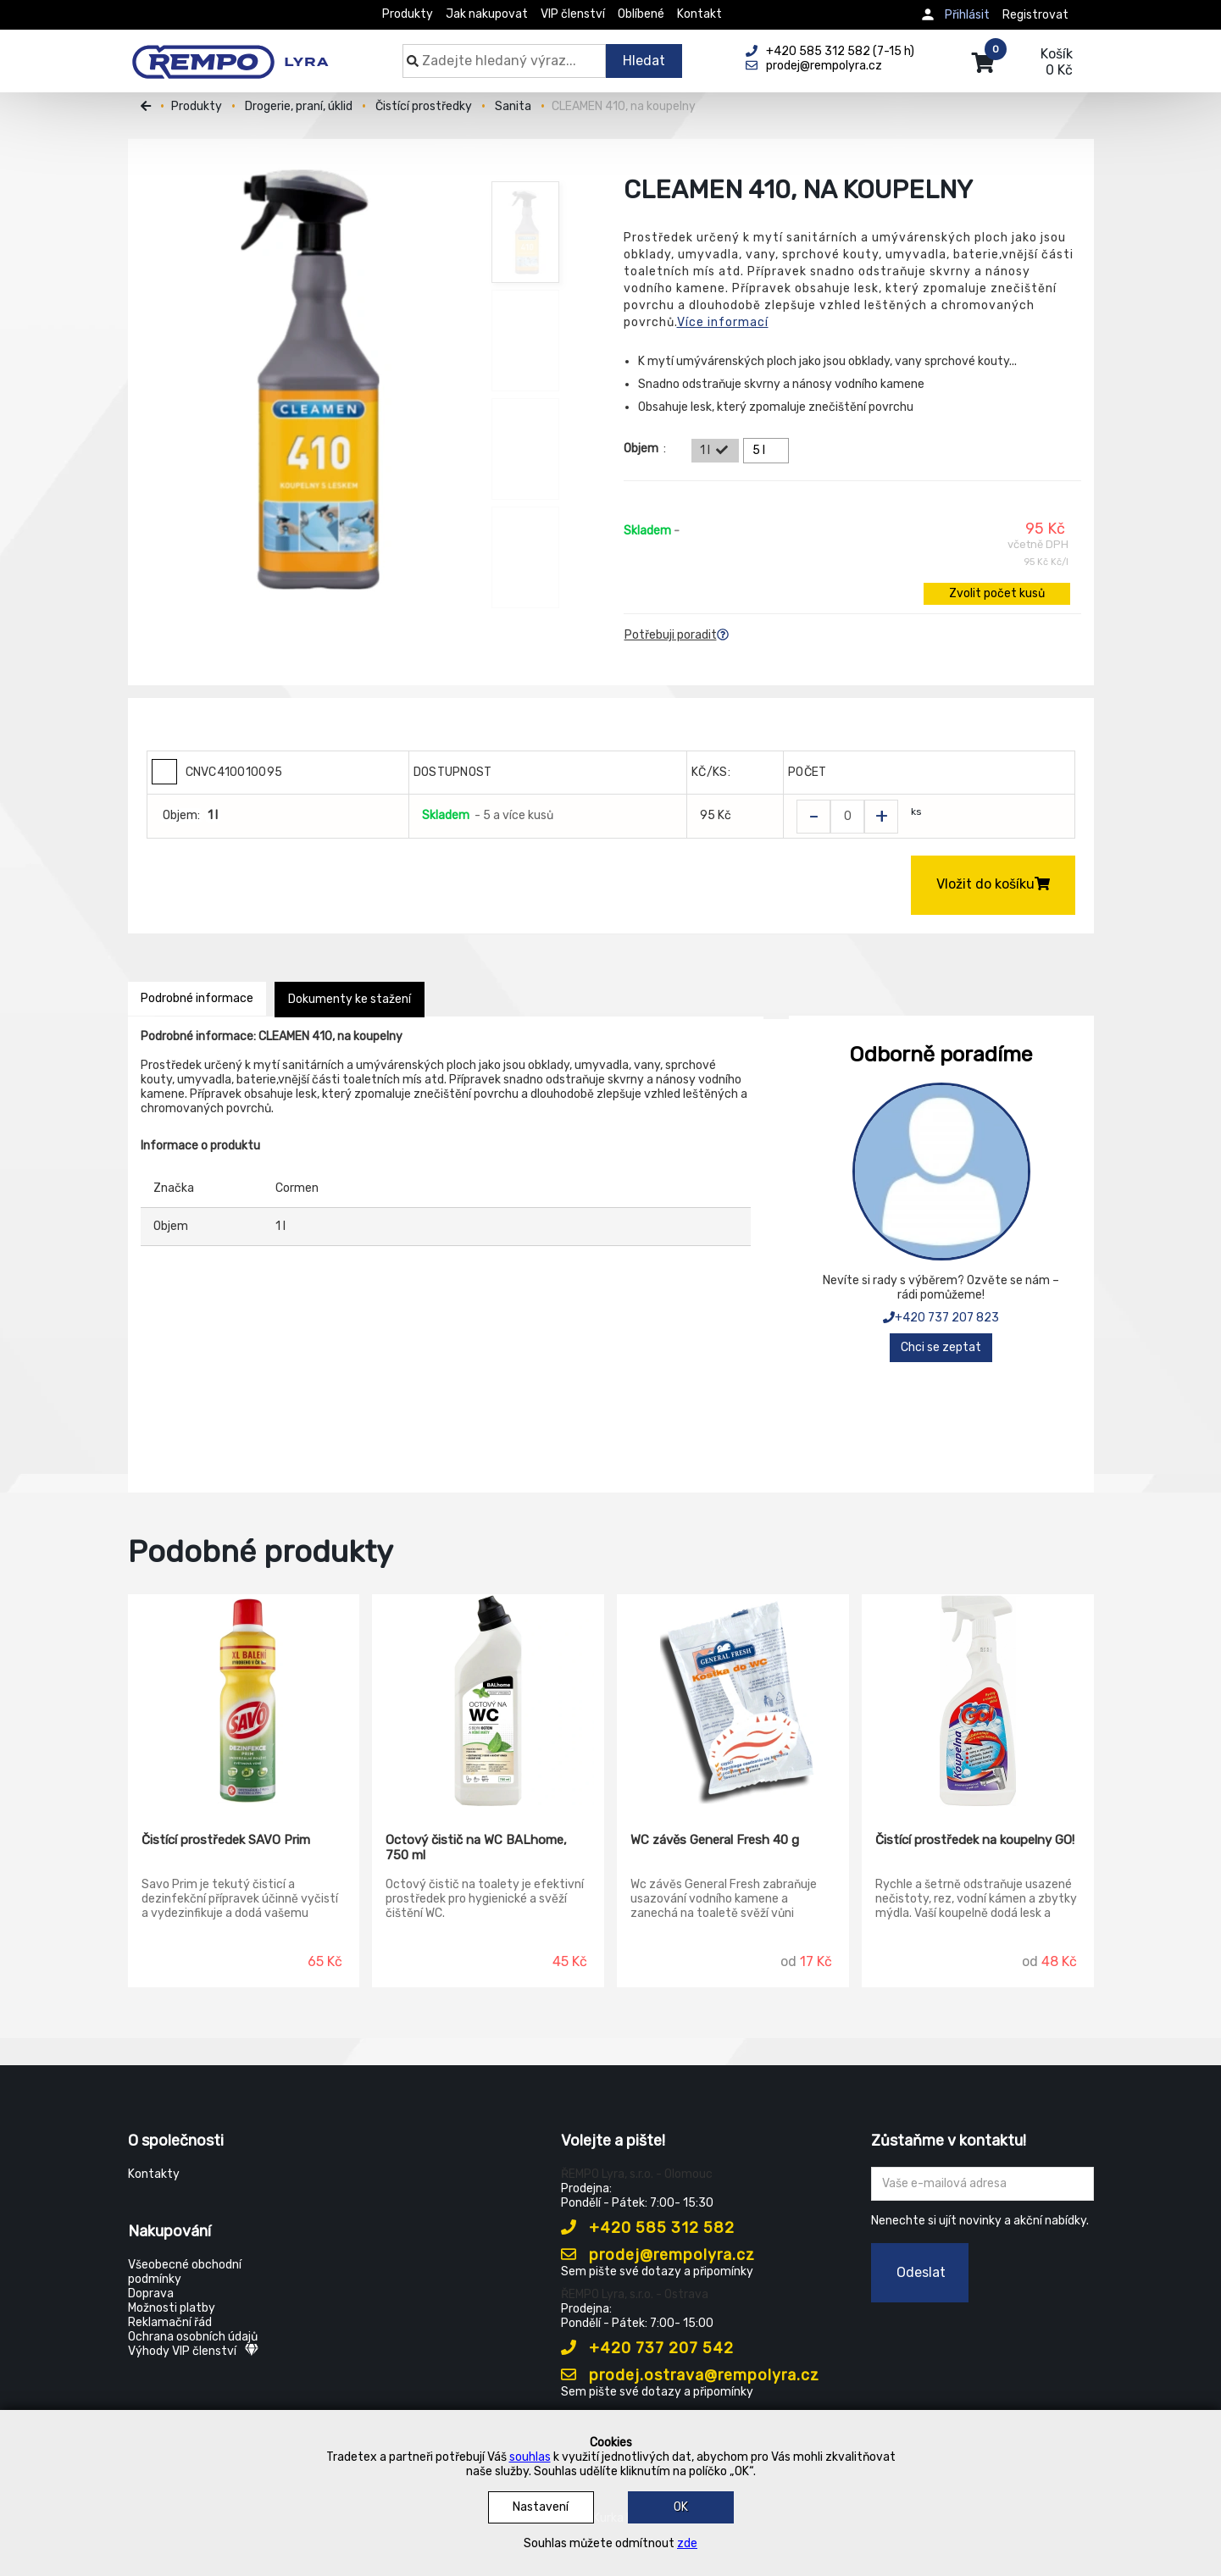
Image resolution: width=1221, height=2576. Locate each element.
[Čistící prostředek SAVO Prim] (244, 1701)
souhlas (530, 2457)
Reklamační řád (170, 2322)
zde (687, 2543)
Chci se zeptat (941, 1347)
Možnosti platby (171, 2308)
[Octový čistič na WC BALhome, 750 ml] (488, 1701)
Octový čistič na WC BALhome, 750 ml (476, 1847)
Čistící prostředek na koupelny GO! (974, 1840)
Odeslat (921, 2272)
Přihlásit (967, 15)
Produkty (407, 14)
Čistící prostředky (423, 106)
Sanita (513, 106)
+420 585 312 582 (648, 2228)
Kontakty (154, 2174)
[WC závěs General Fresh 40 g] (733, 1701)
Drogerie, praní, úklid (298, 106)
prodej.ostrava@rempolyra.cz (690, 2375)
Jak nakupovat (487, 14)
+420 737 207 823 (941, 1317)
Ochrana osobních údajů (193, 2336)
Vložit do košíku (993, 884)
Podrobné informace (197, 998)
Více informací (723, 322)
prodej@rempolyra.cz (658, 2255)
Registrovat (1035, 15)
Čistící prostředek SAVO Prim (226, 1840)
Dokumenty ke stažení (349, 999)
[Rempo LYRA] (230, 52)
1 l (715, 450)
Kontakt (699, 14)
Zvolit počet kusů (997, 593)
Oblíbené (641, 14)
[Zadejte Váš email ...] (982, 2184)
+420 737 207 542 (647, 2348)
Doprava (151, 2293)
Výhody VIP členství (193, 2351)
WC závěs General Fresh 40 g (714, 1840)
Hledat (644, 61)
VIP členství (573, 14)
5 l (768, 450)
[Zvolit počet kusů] (847, 817)
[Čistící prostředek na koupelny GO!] (978, 1701)
